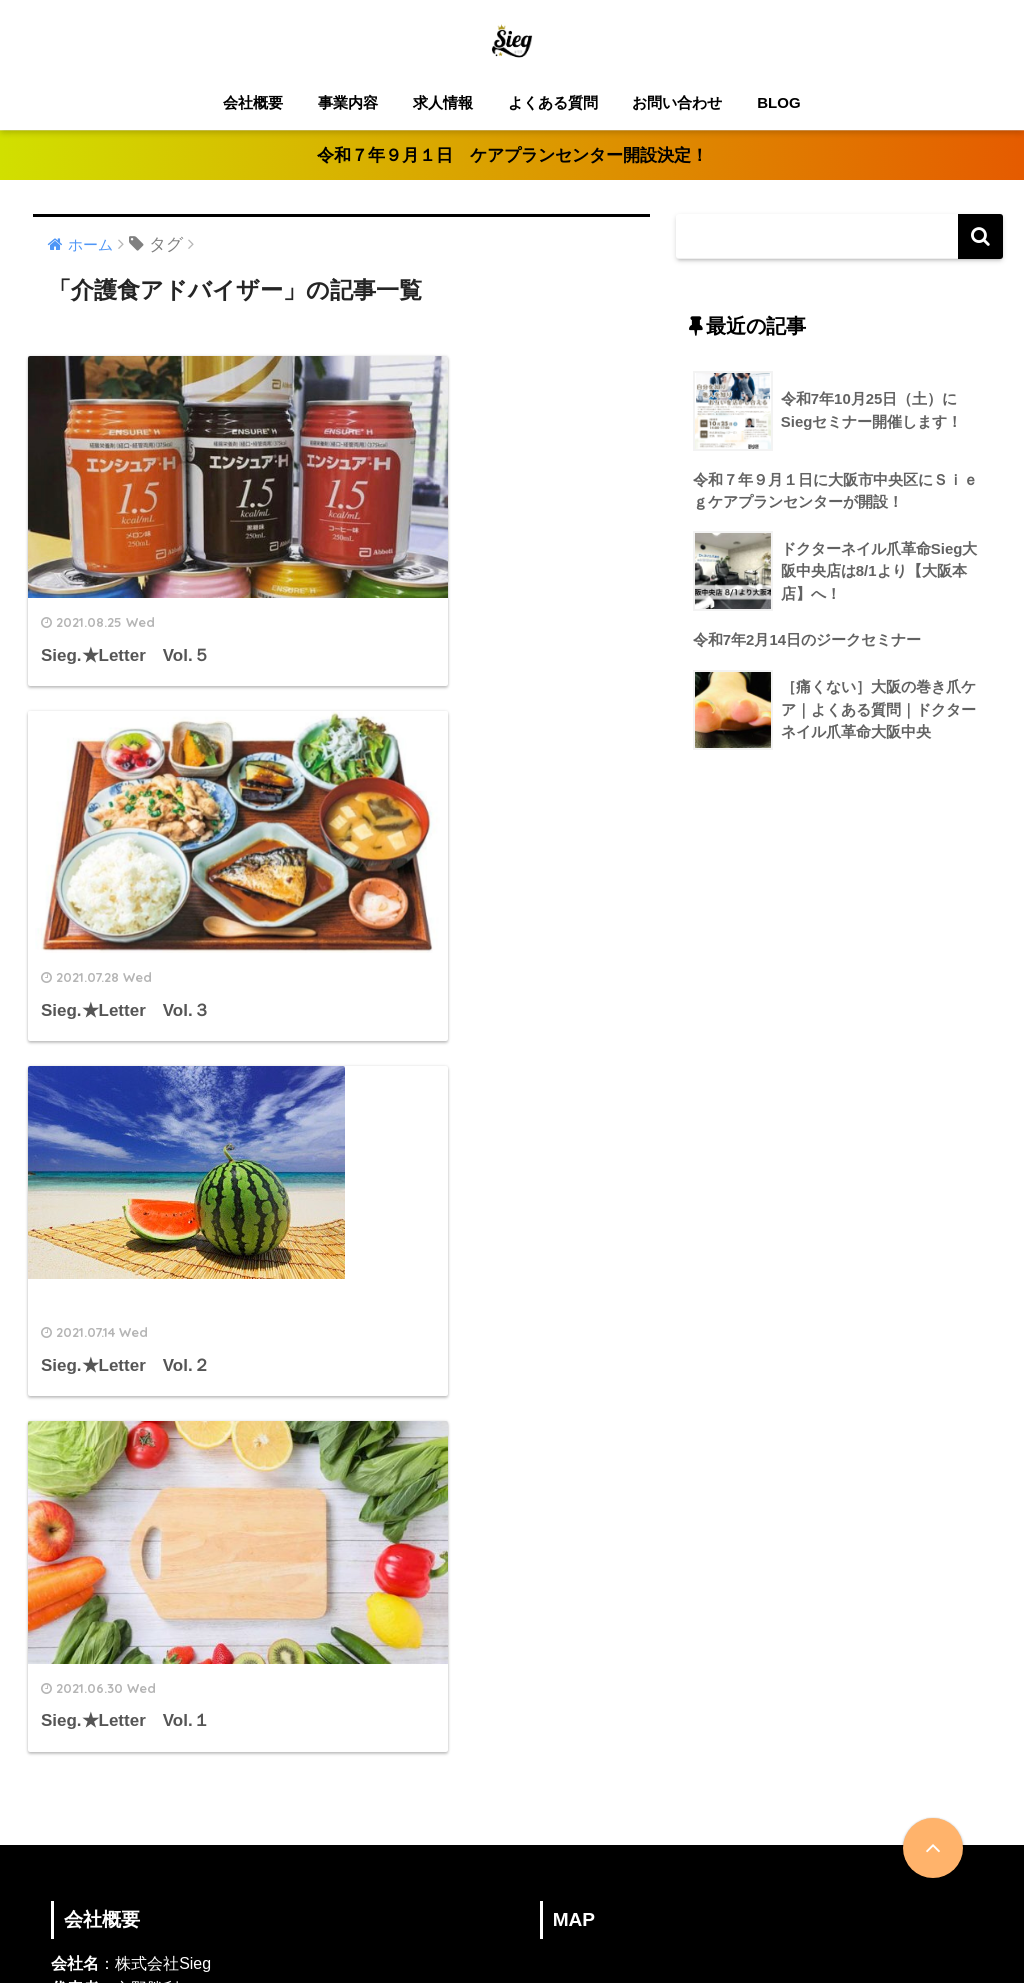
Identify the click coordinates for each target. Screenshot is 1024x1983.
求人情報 (443, 102)
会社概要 (253, 102)
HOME (512, 1900)
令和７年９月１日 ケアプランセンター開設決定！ (512, 155)
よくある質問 (553, 102)
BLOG (778, 102)
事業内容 (348, 102)
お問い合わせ (677, 102)
